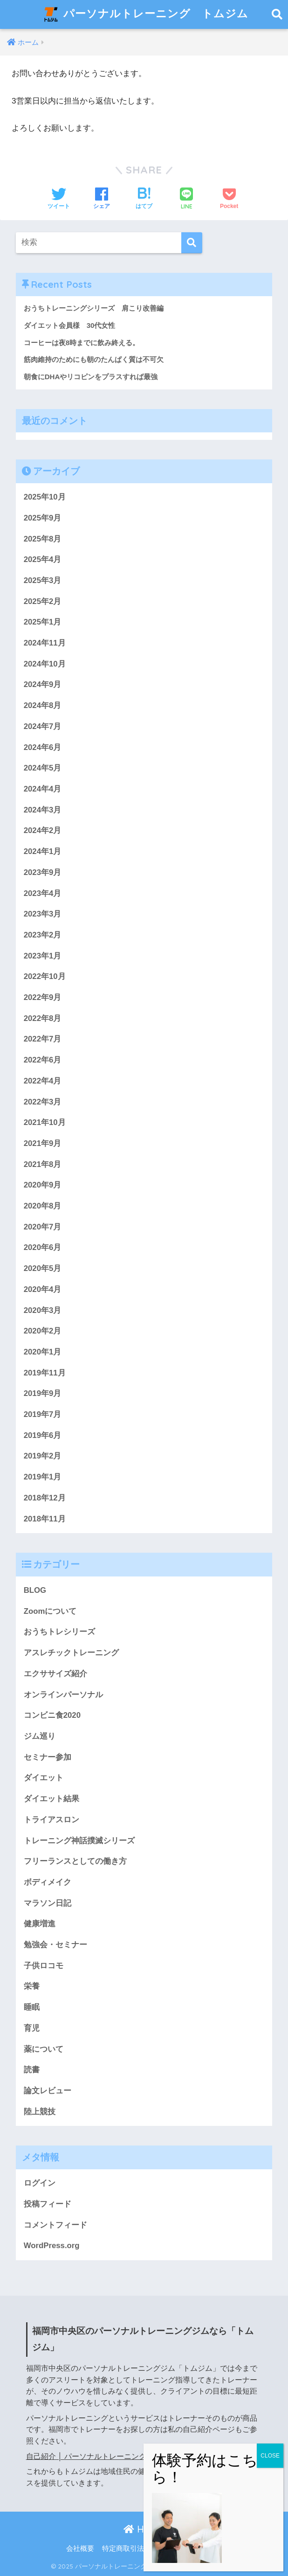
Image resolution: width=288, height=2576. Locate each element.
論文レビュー (47, 2090)
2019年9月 (43, 1393)
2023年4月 (43, 893)
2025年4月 (43, 559)
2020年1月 (43, 1351)
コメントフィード (55, 2225)
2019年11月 (45, 1372)
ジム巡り (39, 1736)
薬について (43, 2049)
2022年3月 (43, 1101)
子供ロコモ (43, 1965)
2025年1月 (43, 622)
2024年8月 (43, 705)
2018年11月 (45, 1518)
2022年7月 (43, 1039)
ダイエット (43, 1777)
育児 (32, 2028)
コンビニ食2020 (52, 1715)
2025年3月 (43, 580)
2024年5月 (43, 768)
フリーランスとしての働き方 (75, 1861)
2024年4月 (43, 789)
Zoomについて (50, 1611)
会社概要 (80, 2548)
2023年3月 (43, 914)
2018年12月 (45, 1497)
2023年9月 (43, 872)
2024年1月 (43, 851)
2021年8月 (43, 1164)
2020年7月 (43, 1226)
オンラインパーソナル (63, 1694)
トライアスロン (51, 1819)
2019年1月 (43, 1476)
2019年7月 (43, 1414)
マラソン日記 (47, 1903)
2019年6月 (43, 1435)
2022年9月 (43, 997)
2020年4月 (43, 1289)
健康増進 (39, 1923)
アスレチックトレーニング (71, 1652)
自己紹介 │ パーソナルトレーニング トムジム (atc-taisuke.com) (134, 2456)
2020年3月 (43, 1310)
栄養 (32, 1986)
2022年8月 (43, 1018)
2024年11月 (45, 643)
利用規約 (208, 2548)
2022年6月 (43, 1059)
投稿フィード (47, 2204)
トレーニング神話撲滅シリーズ (79, 1840)
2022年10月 (45, 976)
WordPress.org (52, 2245)
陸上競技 (39, 2111)
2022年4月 (43, 1080)
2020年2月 (43, 1330)
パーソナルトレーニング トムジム (145, 14)
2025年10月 (45, 497)
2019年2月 (43, 1455)
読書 (32, 2069)
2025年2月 (43, 601)
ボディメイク (47, 1882)
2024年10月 (45, 664)
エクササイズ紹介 (55, 1673)
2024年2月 (43, 830)
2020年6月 (43, 1247)
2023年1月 (43, 955)
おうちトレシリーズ (59, 1631)
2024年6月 (43, 747)
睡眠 (32, 2007)
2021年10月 (45, 1122)
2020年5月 (43, 1268)
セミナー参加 (47, 1757)
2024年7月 (43, 726)
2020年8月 (43, 1205)
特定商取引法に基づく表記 (144, 2548)
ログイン (39, 2183)
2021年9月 (43, 1143)
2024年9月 (43, 684)
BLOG (35, 1590)
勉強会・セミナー (55, 1944)
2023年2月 (43, 934)
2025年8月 (43, 539)
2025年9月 (43, 518)
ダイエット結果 (51, 1798)
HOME (144, 2529)
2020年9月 (43, 1184)
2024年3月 (43, 809)
